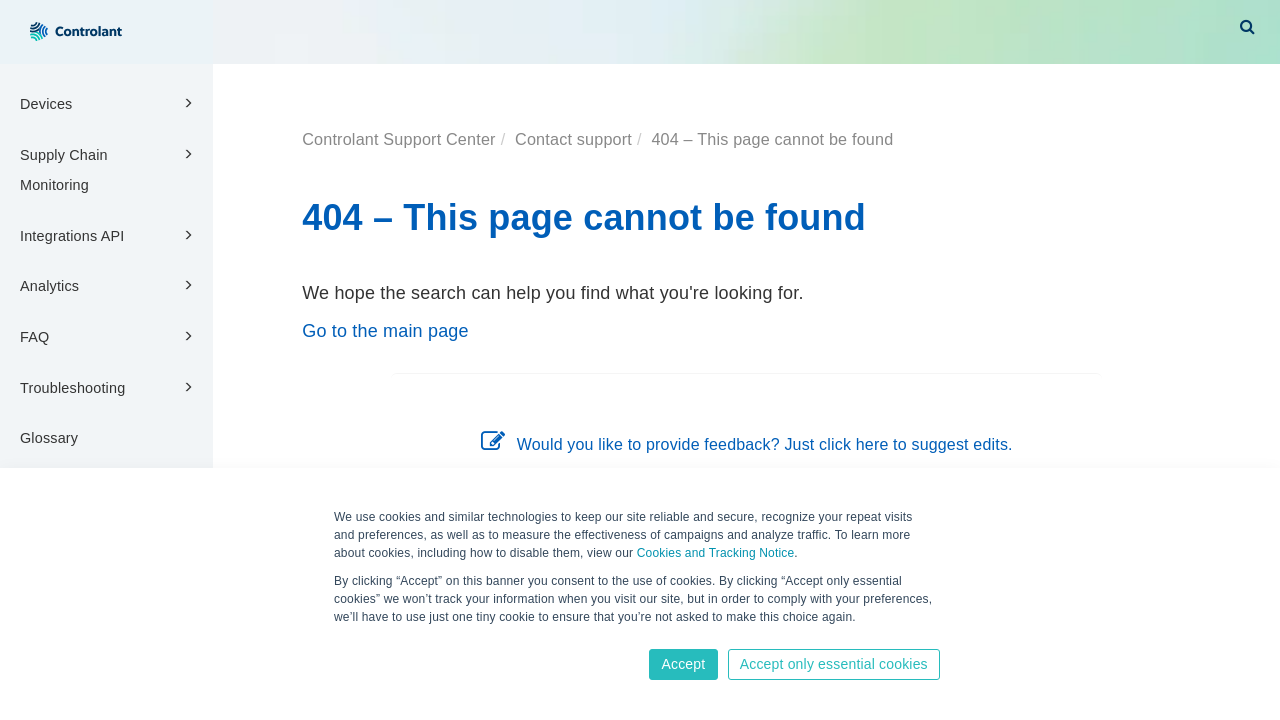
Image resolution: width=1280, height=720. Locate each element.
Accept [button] (683, 664)
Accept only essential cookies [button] (834, 664)
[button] (1247, 26)
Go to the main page (385, 331)
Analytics (109, 285)
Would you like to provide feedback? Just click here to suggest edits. (747, 444)
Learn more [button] (367, 637)
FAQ (109, 336)
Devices (109, 103)
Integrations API (109, 235)
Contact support (573, 139)
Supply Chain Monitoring (109, 168)
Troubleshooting (109, 387)
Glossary (49, 438)
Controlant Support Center (398, 139)
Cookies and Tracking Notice (716, 553)
